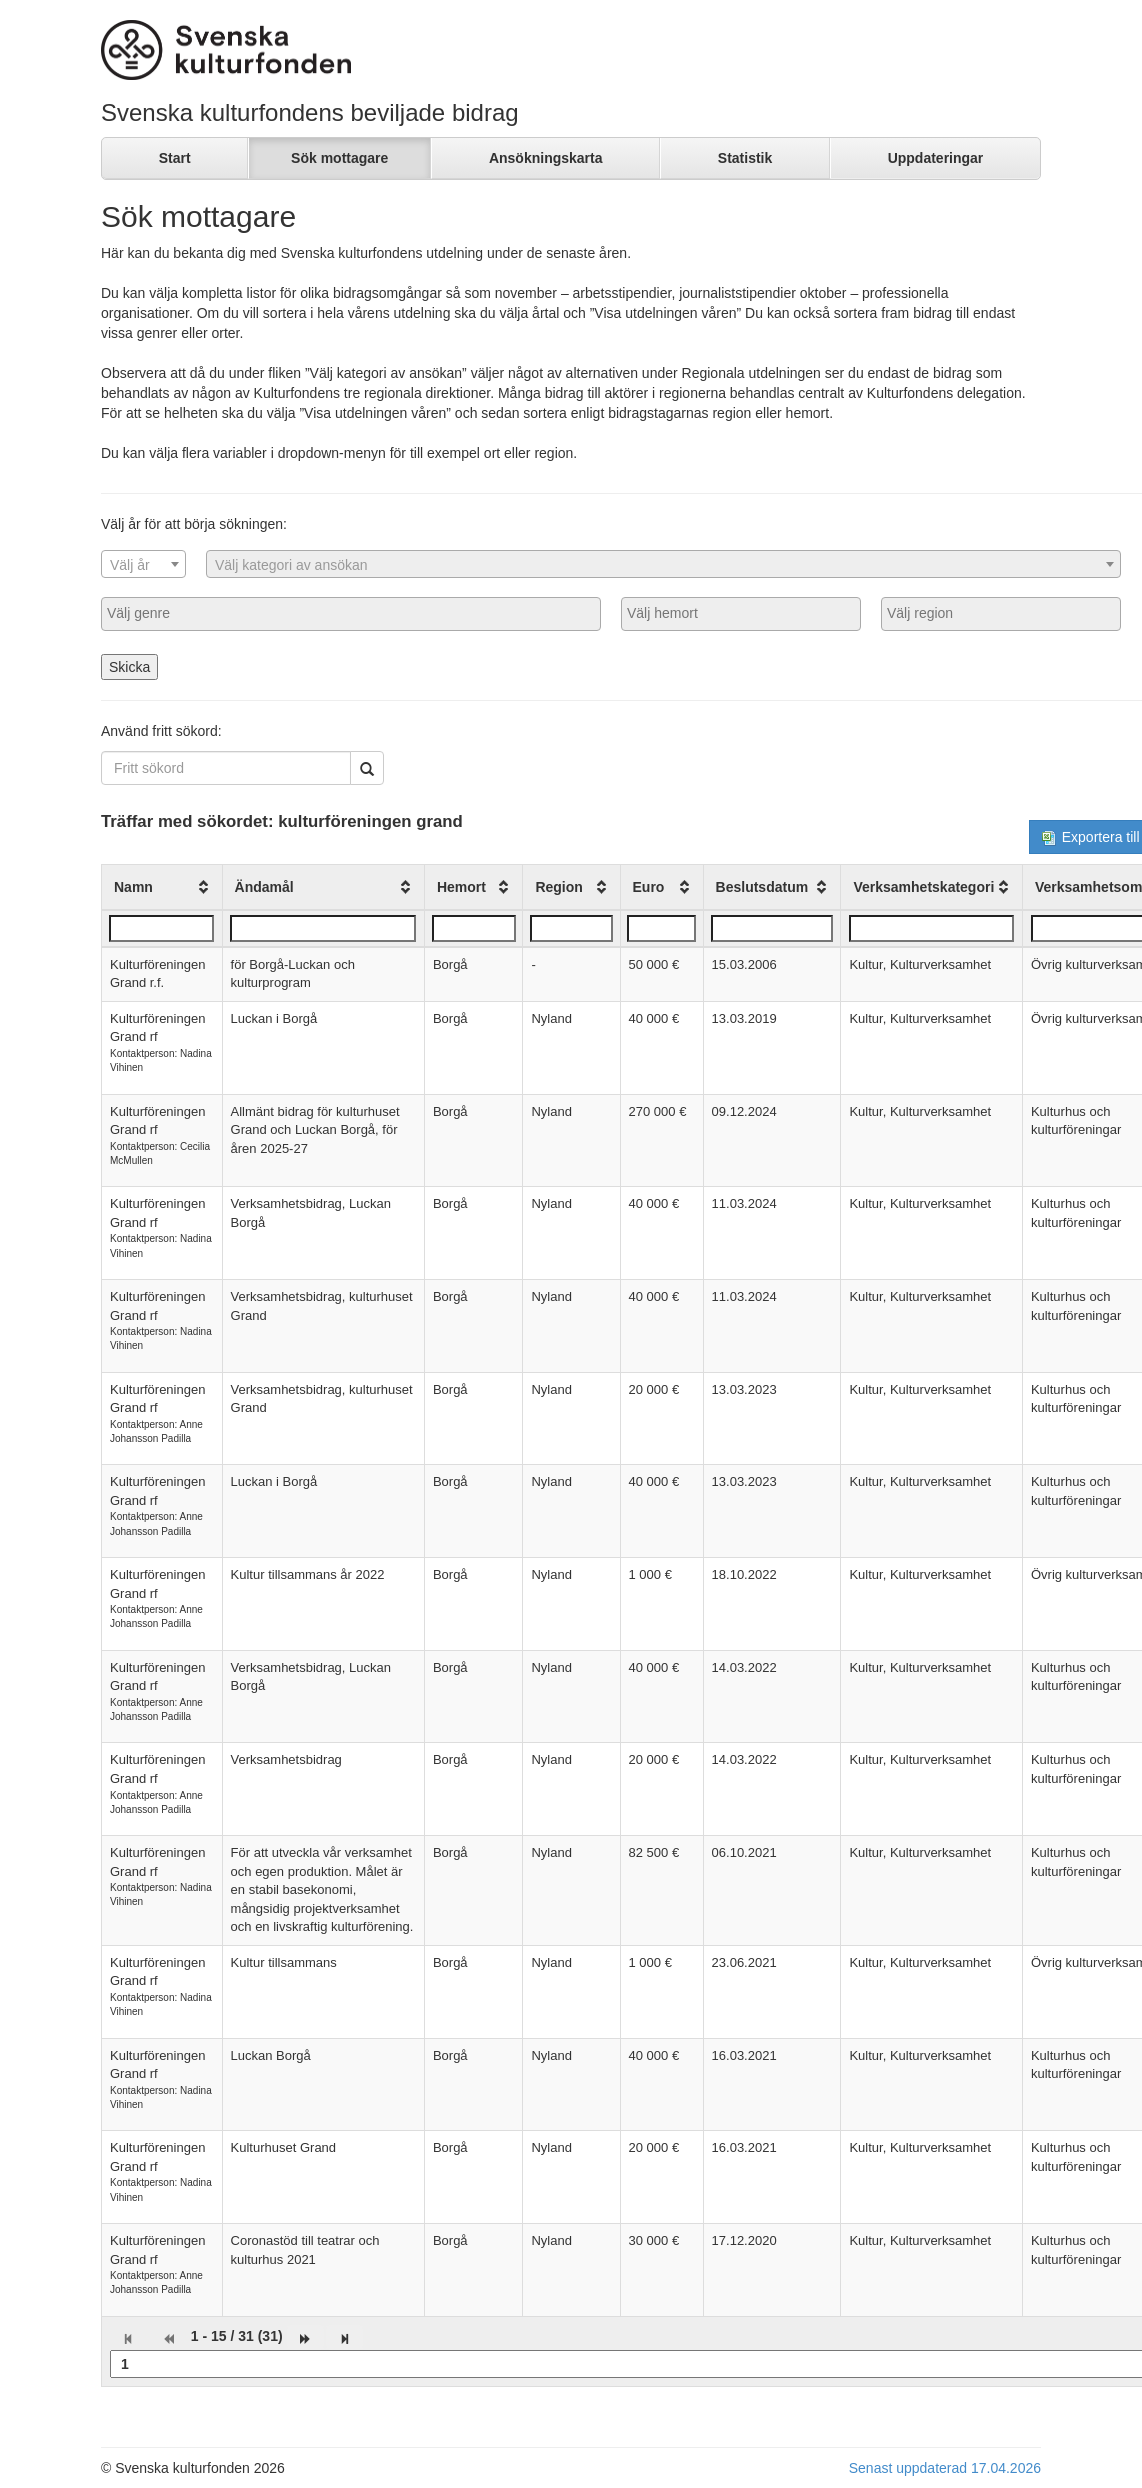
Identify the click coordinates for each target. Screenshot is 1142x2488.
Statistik (745, 158)
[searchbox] (351, 613)
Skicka (129, 667)
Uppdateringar (936, 158)
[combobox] (143, 564)
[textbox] (143, 565)
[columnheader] (162, 887)
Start (175, 158)
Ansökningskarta (546, 158)
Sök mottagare (339, 158)
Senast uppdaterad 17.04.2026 (945, 2468)
